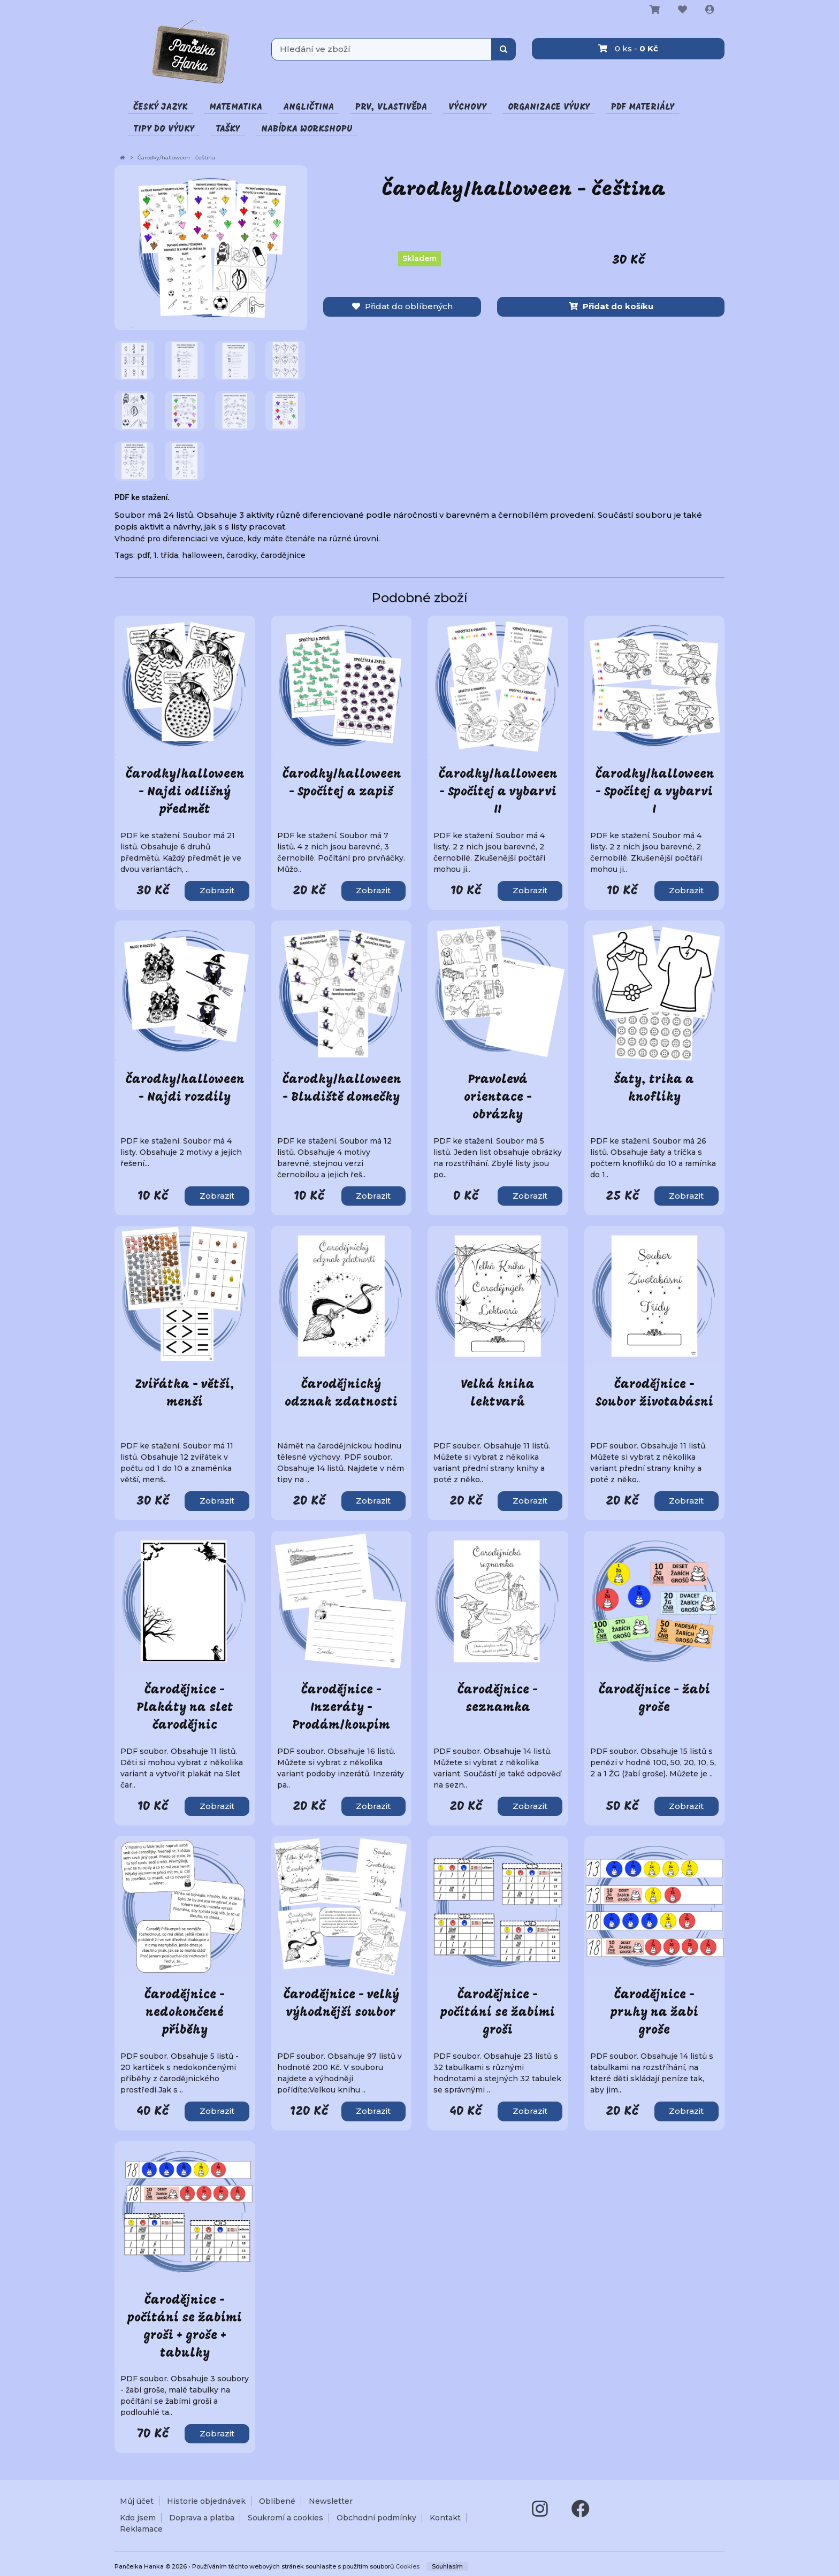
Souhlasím (447, 2566)
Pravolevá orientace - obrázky (498, 1098)
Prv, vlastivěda (391, 107)
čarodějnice (283, 555)
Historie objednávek (206, 2501)
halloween (202, 555)
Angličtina (309, 107)
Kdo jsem (138, 2518)
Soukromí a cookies (285, 2518)
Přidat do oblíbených (402, 306)
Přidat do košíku (611, 306)
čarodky (241, 555)
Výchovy (467, 107)
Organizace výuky (549, 107)
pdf (143, 555)
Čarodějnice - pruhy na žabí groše (654, 2013)
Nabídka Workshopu (307, 129)
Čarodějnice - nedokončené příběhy (184, 2013)
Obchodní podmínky (376, 2518)
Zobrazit (217, 890)
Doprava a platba (201, 2518)
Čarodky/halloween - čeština (176, 157)
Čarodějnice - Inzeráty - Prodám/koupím (341, 1708)
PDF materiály (642, 107)
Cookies (407, 2566)
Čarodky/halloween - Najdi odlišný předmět (185, 792)
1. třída (166, 555)
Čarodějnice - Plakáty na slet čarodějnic (184, 1708)
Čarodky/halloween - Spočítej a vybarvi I (655, 792)
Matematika (235, 107)
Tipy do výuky (163, 129)
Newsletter (331, 2501)
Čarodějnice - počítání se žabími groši (497, 2013)
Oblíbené (277, 2501)
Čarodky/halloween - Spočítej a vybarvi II (498, 792)
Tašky (228, 129)
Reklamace (141, 2529)
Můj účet (137, 2501)
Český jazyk (160, 107)
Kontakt (445, 2518)
